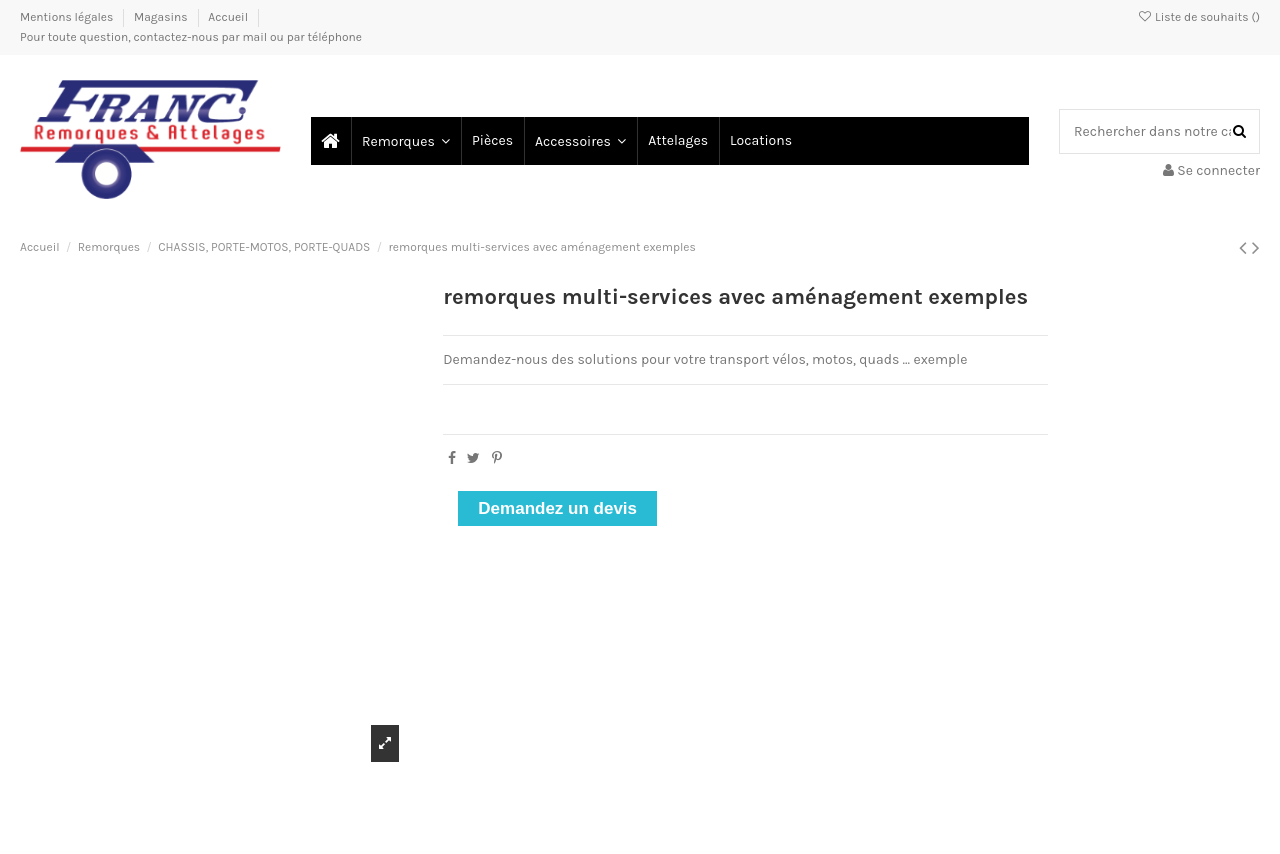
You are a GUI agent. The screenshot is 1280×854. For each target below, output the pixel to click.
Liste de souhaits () (1198, 17)
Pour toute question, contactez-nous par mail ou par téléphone (191, 37)
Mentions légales (68, 17)
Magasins (162, 17)
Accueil (228, 17)
